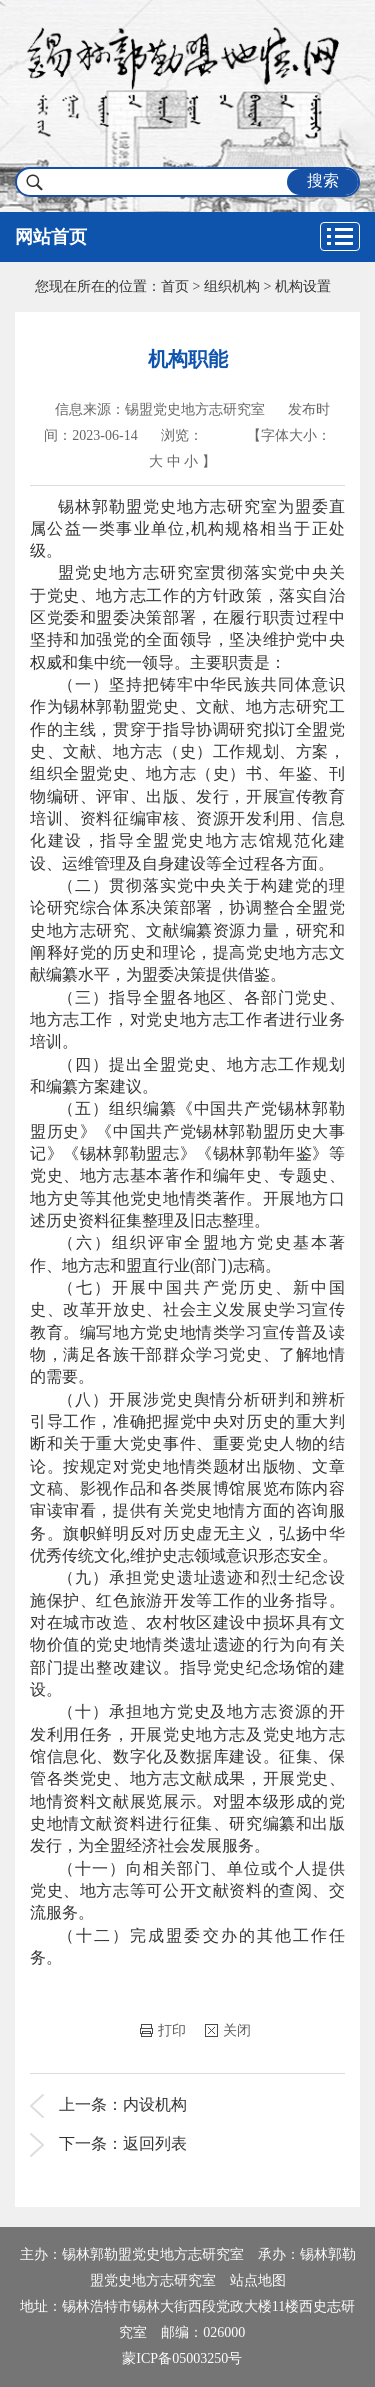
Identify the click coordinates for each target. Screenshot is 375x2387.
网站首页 (51, 237)
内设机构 (155, 2104)
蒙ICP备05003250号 (182, 2358)
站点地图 (258, 2280)
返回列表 (155, 2143)
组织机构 (232, 286)
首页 (175, 286)
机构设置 (303, 286)
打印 (163, 2030)
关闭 (228, 2030)
